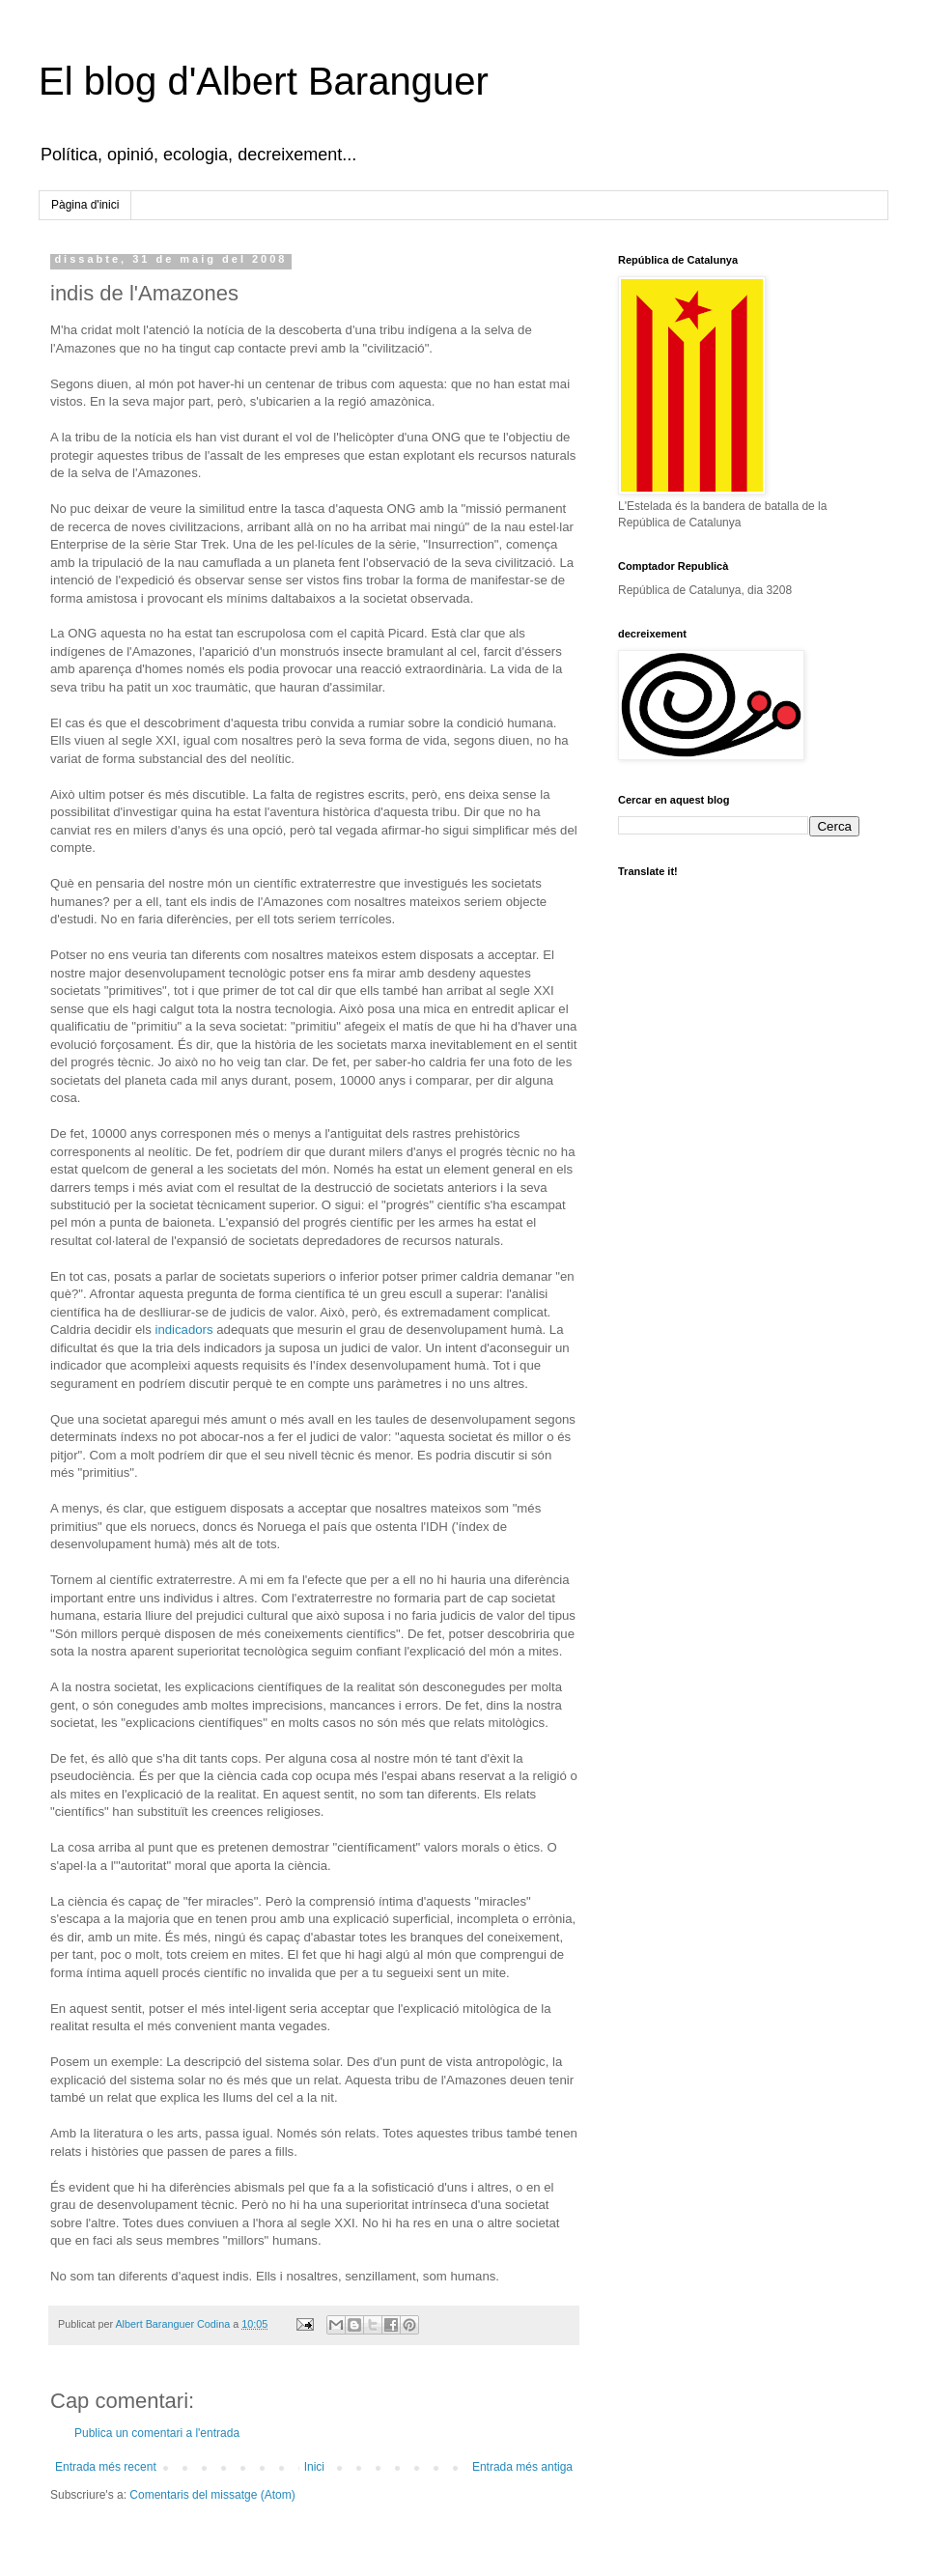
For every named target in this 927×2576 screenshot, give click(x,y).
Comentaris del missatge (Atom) (212, 2495)
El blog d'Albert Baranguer (264, 81)
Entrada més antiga (522, 2467)
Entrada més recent (105, 2467)
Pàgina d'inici (85, 205)
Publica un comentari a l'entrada (156, 2433)
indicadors (183, 1329)
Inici (314, 2467)
